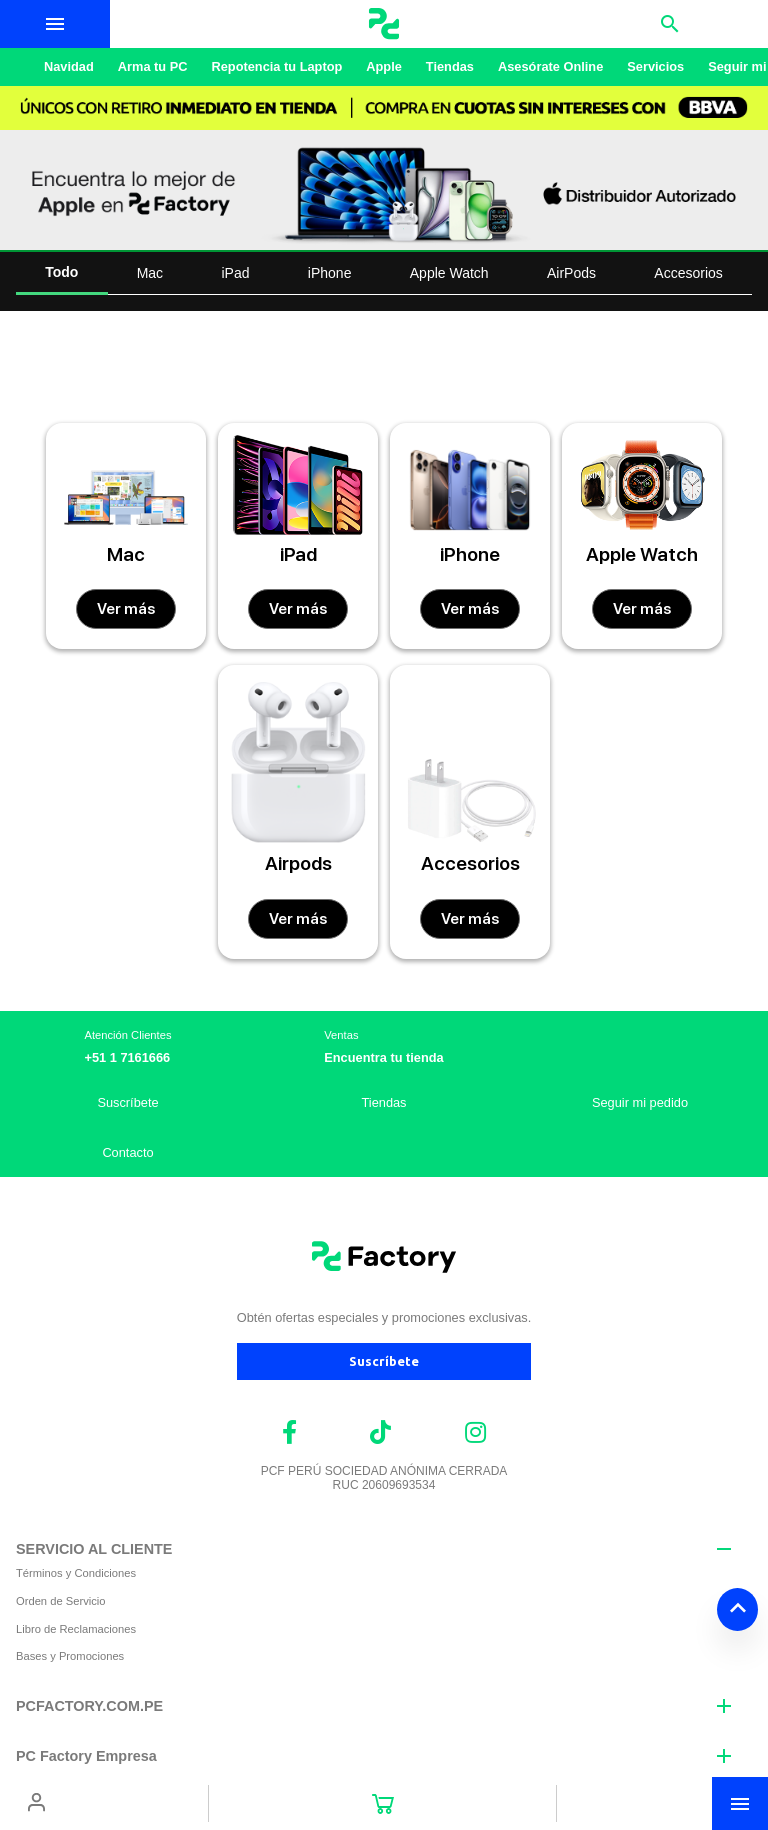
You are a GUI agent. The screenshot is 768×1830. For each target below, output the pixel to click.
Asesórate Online (550, 66)
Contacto (127, 1152)
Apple (384, 66)
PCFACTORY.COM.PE (89, 1706)
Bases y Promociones (70, 1656)
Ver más (126, 608)
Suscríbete (127, 1102)
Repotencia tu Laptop (276, 66)
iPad (235, 273)
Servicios (655, 66)
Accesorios (688, 273)
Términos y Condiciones (76, 1573)
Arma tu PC (153, 66)
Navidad (69, 66)
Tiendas (450, 66)
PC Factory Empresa (86, 1756)
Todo (61, 272)
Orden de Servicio (61, 1601)
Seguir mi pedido (640, 1102)
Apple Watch (449, 273)
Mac (150, 273)
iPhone (330, 273)
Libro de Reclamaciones (76, 1629)
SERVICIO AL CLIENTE (94, 1549)
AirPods (571, 273)
